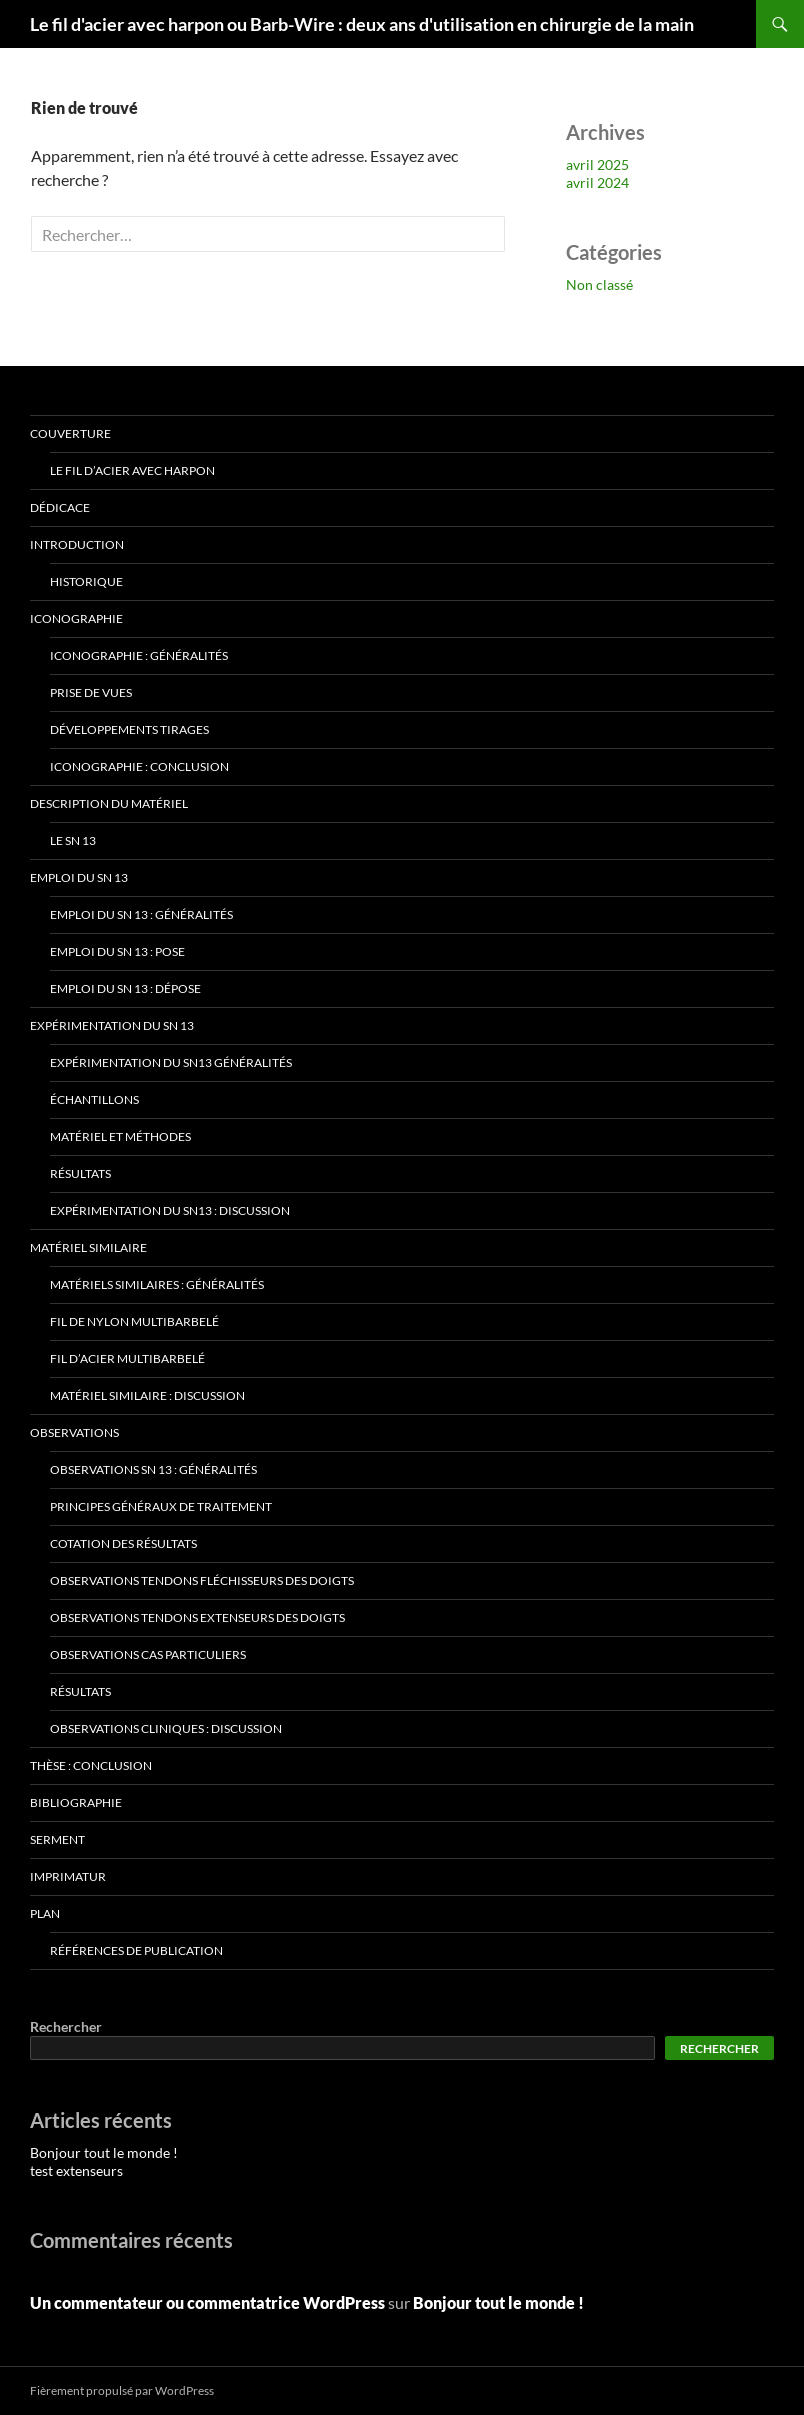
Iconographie (76, 618)
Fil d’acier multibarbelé (127, 1358)
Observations (74, 1432)
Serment (57, 1839)
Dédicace (60, 507)
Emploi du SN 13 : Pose (117, 951)
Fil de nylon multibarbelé (134, 1321)
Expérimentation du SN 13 (112, 1025)
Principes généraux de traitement (161, 1506)
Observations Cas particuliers (148, 1654)
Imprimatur (68, 1876)
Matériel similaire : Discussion (147, 1395)
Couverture (70, 433)
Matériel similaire (88, 1247)
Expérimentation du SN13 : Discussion (170, 1210)
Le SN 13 (73, 840)
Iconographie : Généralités (139, 655)
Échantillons (94, 1099)
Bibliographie (76, 1802)
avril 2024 (597, 182)
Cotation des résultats (123, 1543)
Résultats (80, 1173)
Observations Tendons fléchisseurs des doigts (202, 1580)
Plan (45, 1913)
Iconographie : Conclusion (139, 766)
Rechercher (66, 2026)
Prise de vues (91, 692)
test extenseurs (76, 2170)
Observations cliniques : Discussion (166, 1728)
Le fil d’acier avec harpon (132, 470)
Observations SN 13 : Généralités (153, 1469)
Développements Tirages (129, 729)
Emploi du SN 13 (79, 877)
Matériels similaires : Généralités (157, 1284)
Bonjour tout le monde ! (104, 2152)
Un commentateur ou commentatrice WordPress (207, 2302)
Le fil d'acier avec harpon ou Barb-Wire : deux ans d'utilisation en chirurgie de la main (362, 24)
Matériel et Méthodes (120, 1136)
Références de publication (136, 1950)
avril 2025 (597, 164)
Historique (86, 581)
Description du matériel (109, 803)
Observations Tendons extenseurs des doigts (197, 1617)
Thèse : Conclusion (91, 1765)
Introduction (77, 544)
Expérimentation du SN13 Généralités (171, 1062)
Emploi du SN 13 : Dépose (125, 988)
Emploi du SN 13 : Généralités (141, 914)
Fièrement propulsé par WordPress (122, 2390)
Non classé (599, 284)
